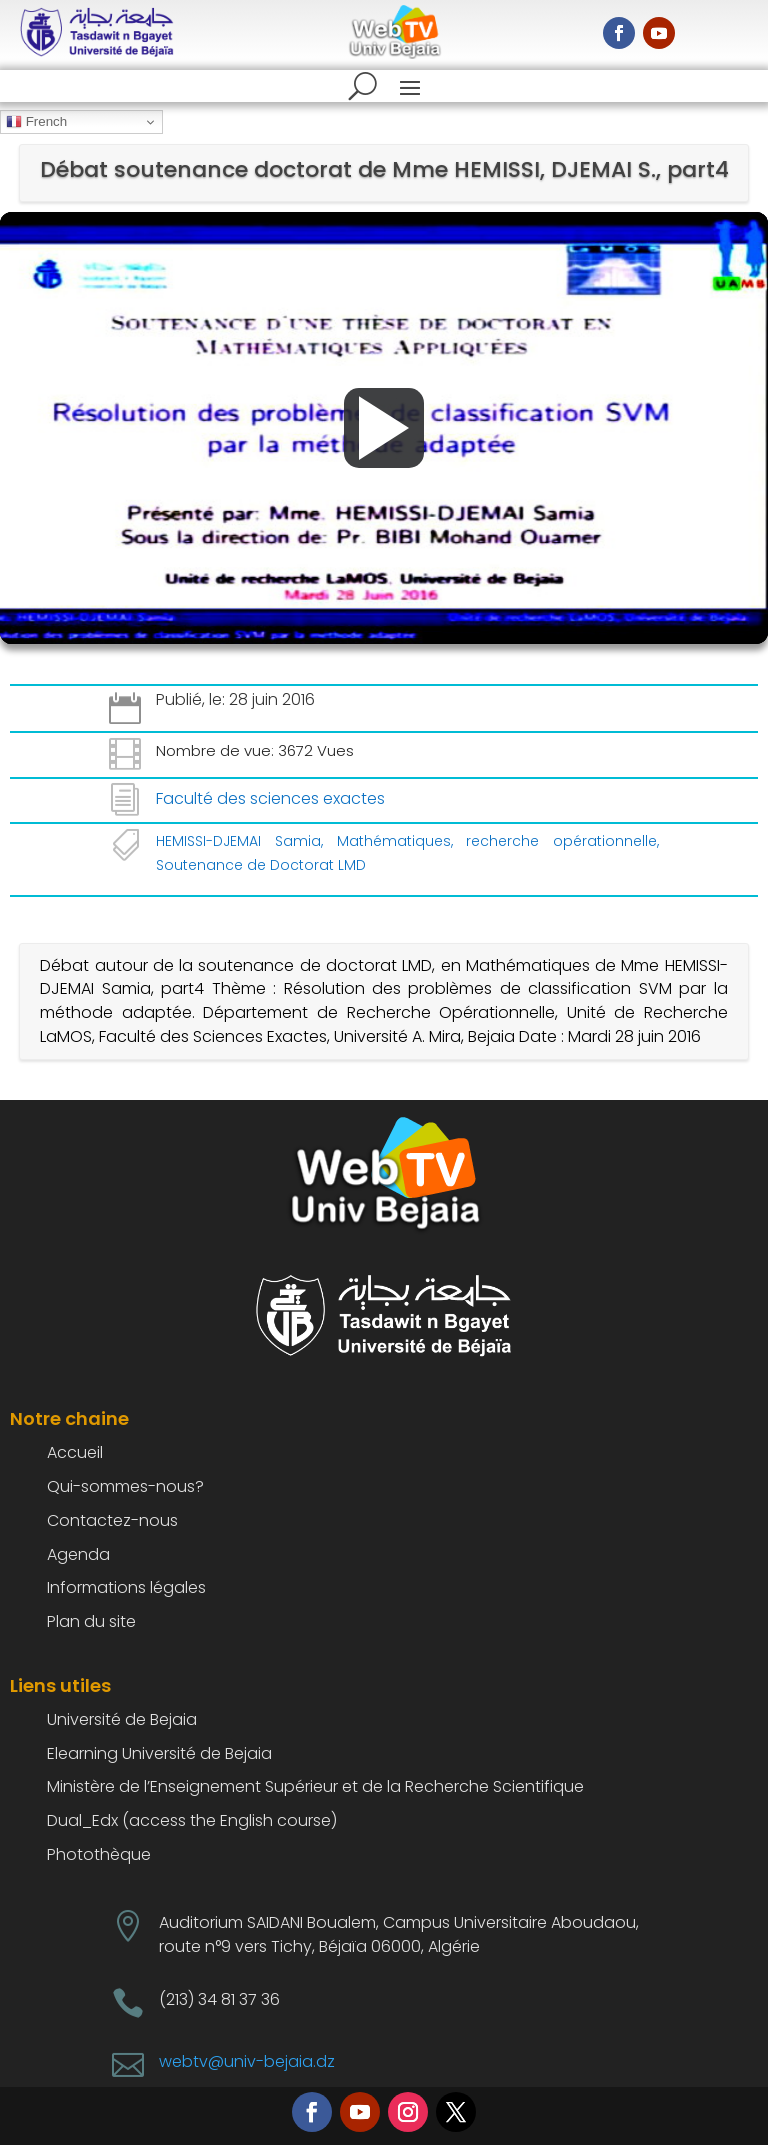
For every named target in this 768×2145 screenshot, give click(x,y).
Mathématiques (394, 841)
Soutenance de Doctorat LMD (261, 865)
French (36, 122)
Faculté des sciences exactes (270, 798)
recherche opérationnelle (561, 841)
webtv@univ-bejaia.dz (247, 2061)
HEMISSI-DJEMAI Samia (238, 841)
